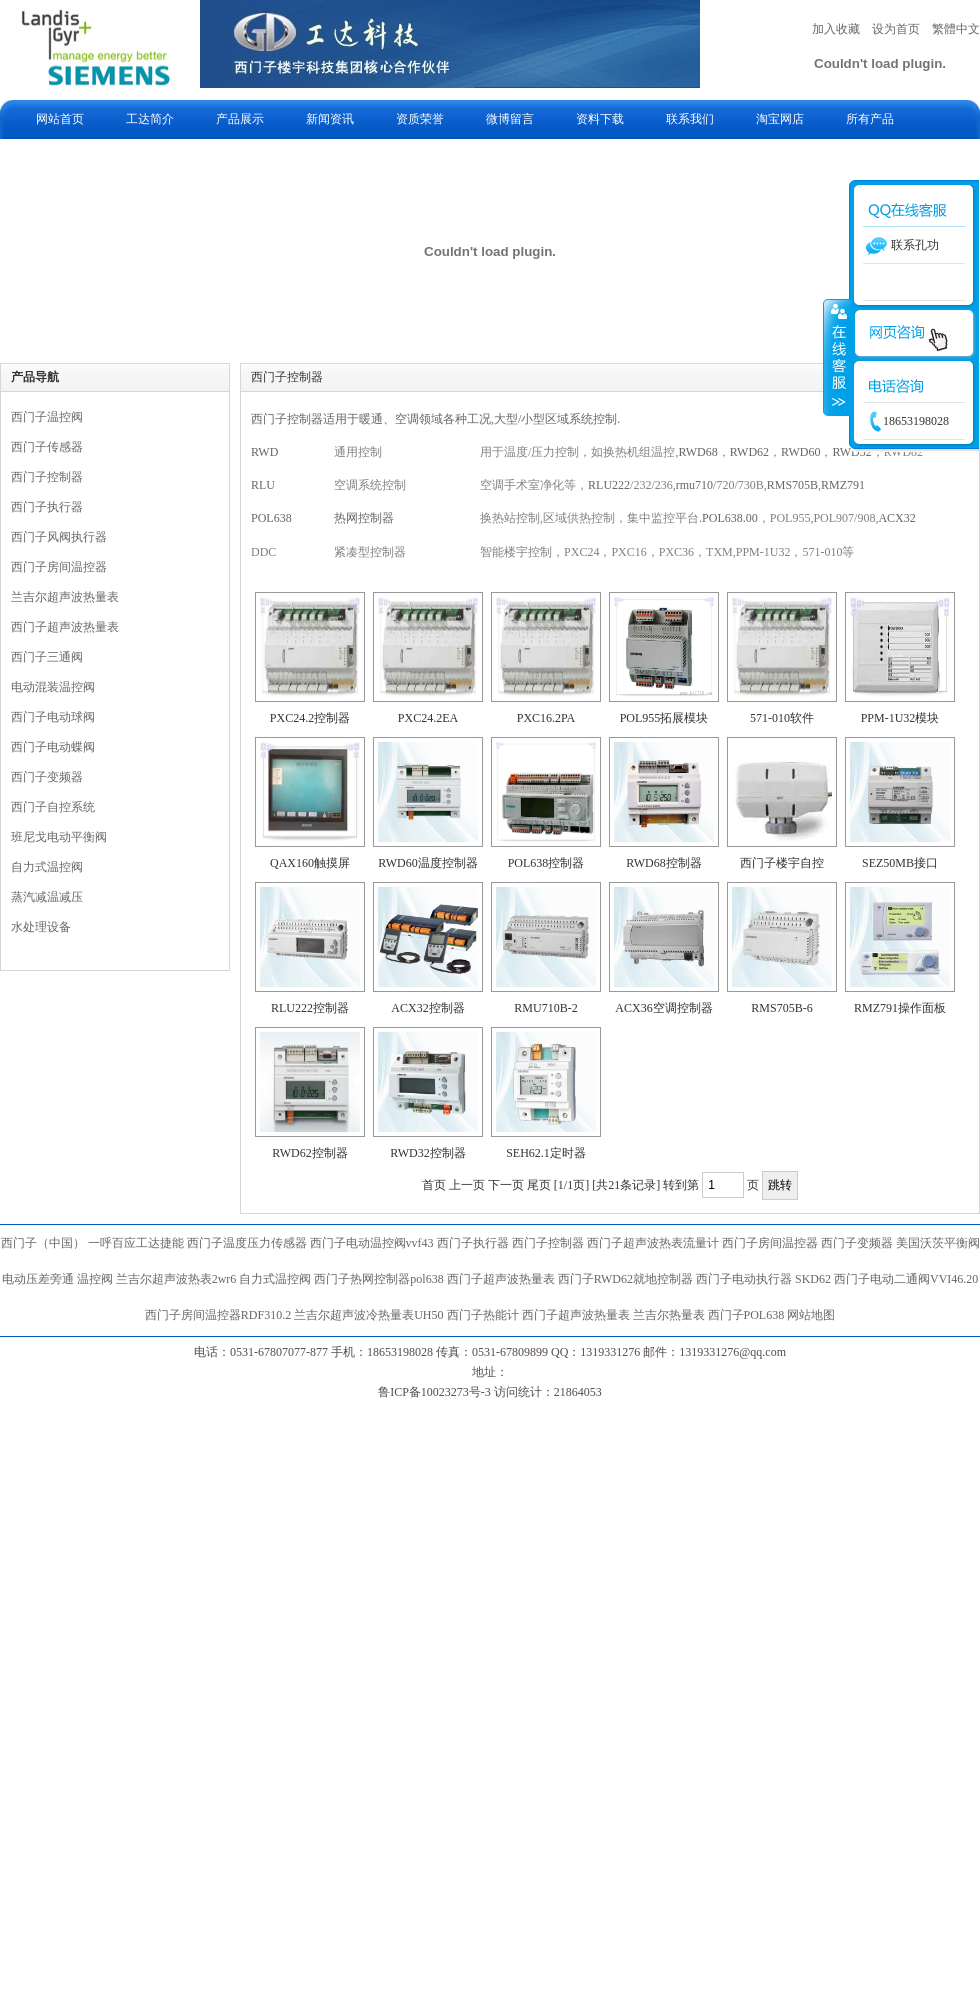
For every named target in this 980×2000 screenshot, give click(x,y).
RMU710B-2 (545, 1008)
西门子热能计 (483, 1315)
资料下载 (600, 119)
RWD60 (800, 452)
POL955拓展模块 (664, 718)
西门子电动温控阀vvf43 (372, 1243)
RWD (264, 452)
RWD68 (697, 452)
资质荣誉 (420, 119)
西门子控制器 (47, 477)
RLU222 (609, 485)
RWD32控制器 (427, 1153)
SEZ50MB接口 (900, 863)
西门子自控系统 (53, 807)
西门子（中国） (43, 1243)
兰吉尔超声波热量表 (65, 597)
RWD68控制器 (663, 863)
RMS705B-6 (781, 1008)
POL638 (271, 518)
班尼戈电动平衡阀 (59, 837)
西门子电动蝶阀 (53, 747)
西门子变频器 (47, 777)
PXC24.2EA (428, 718)
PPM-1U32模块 (900, 718)
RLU (263, 485)
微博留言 (510, 119)
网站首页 (60, 119)
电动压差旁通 (38, 1279)
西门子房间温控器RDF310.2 (218, 1315)
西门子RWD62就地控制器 (627, 1279)
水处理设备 (41, 927)
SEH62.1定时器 (546, 1153)
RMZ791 (843, 485)
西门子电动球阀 (53, 717)
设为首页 (896, 29)
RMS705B (792, 485)
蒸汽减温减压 (47, 897)
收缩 (837, 357)
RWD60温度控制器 (427, 863)
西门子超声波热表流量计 (653, 1243)
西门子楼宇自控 (782, 863)
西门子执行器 (47, 507)
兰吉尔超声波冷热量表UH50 (368, 1315)
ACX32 (896, 518)
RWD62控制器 (309, 1153)
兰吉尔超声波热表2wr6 (176, 1279)
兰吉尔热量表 (669, 1315)
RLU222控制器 (310, 1008)
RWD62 (749, 452)
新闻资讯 (330, 119)
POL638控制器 (546, 863)
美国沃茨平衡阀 (938, 1243)
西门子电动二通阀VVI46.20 (906, 1279)
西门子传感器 (47, 447)
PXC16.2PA (546, 718)
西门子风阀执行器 (59, 537)
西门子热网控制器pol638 (378, 1279)
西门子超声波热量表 (65, 627)
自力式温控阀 (47, 867)
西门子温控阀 (47, 417)
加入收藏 (836, 29)
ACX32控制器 (427, 1008)
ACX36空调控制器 (663, 1008)
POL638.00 (730, 518)
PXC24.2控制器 (310, 718)
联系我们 (690, 119)
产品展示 (240, 119)
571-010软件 (782, 718)
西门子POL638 (746, 1315)
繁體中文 (956, 29)
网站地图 (811, 1315)
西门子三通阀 (47, 657)
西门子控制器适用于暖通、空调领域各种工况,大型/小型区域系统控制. (435, 419)
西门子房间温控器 (59, 567)
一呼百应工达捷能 (136, 1243)
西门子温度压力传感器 (247, 1243)
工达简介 (150, 119)
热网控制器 (364, 518)
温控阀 (95, 1279)
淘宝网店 (780, 119)
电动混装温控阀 (53, 687)
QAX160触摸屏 (310, 863)
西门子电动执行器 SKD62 (763, 1279)
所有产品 (870, 119)
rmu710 (694, 485)
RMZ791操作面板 (900, 1008)
